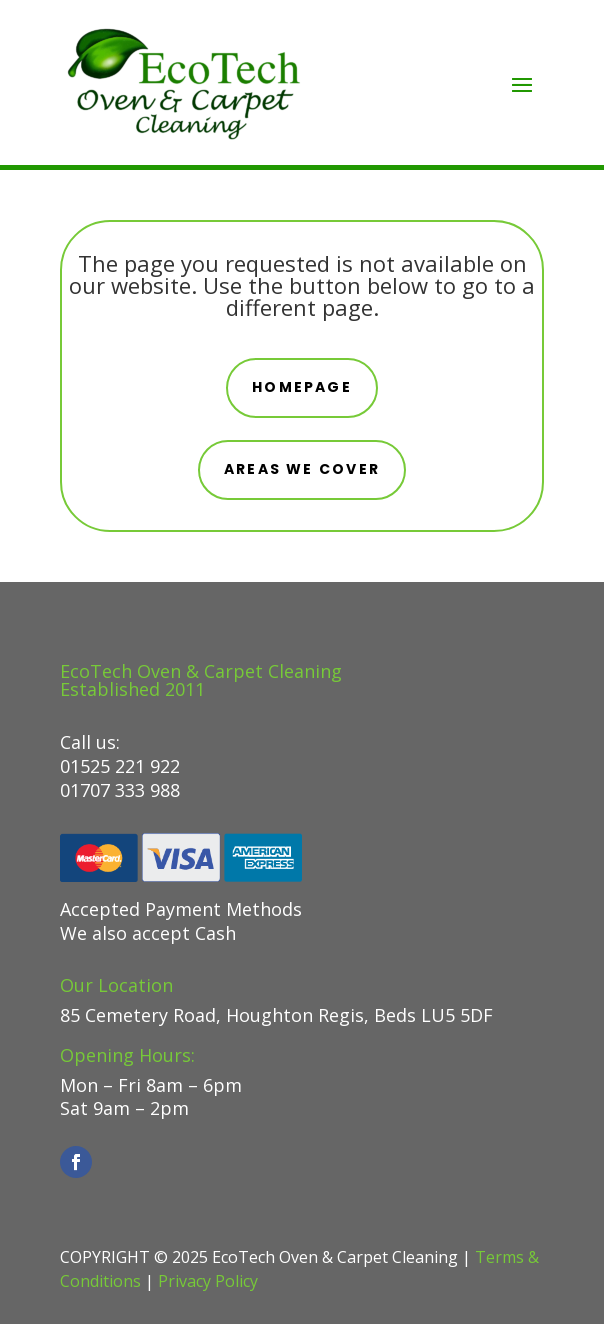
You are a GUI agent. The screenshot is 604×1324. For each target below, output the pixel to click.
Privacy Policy (208, 1281)
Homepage (302, 387)
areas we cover (302, 469)
